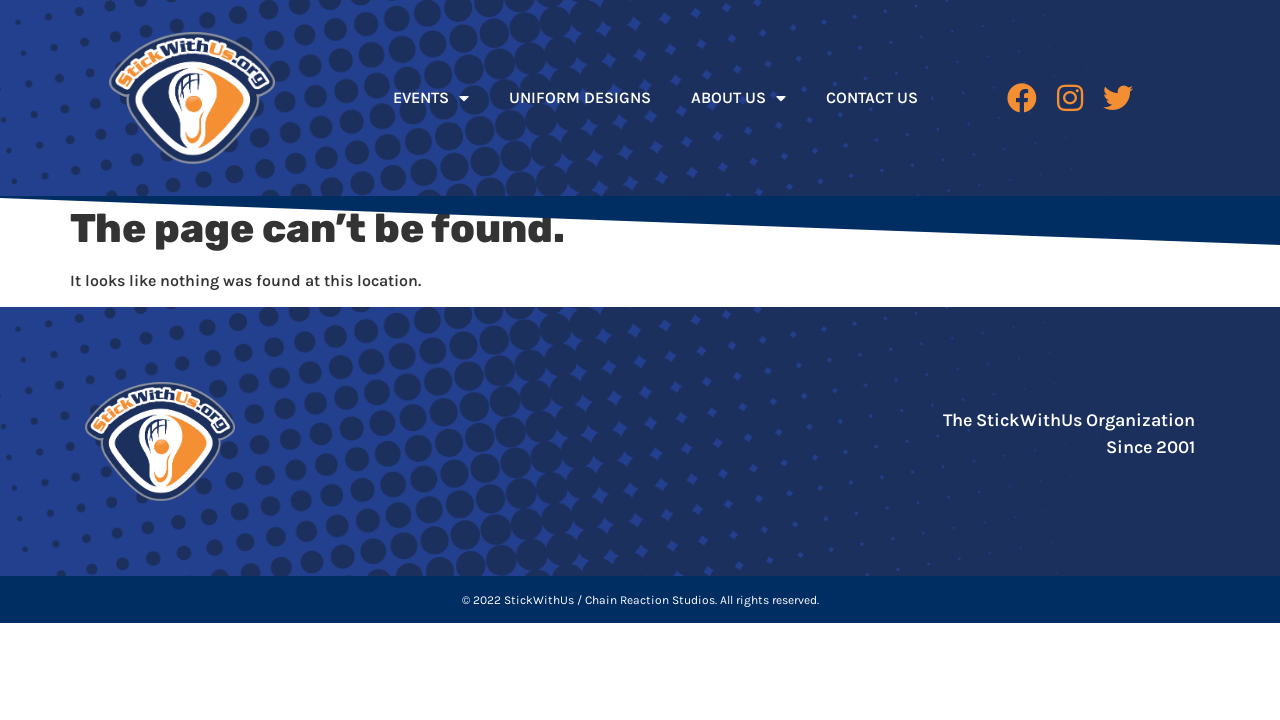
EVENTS (431, 98)
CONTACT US (872, 97)
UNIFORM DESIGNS (580, 97)
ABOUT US (738, 98)
